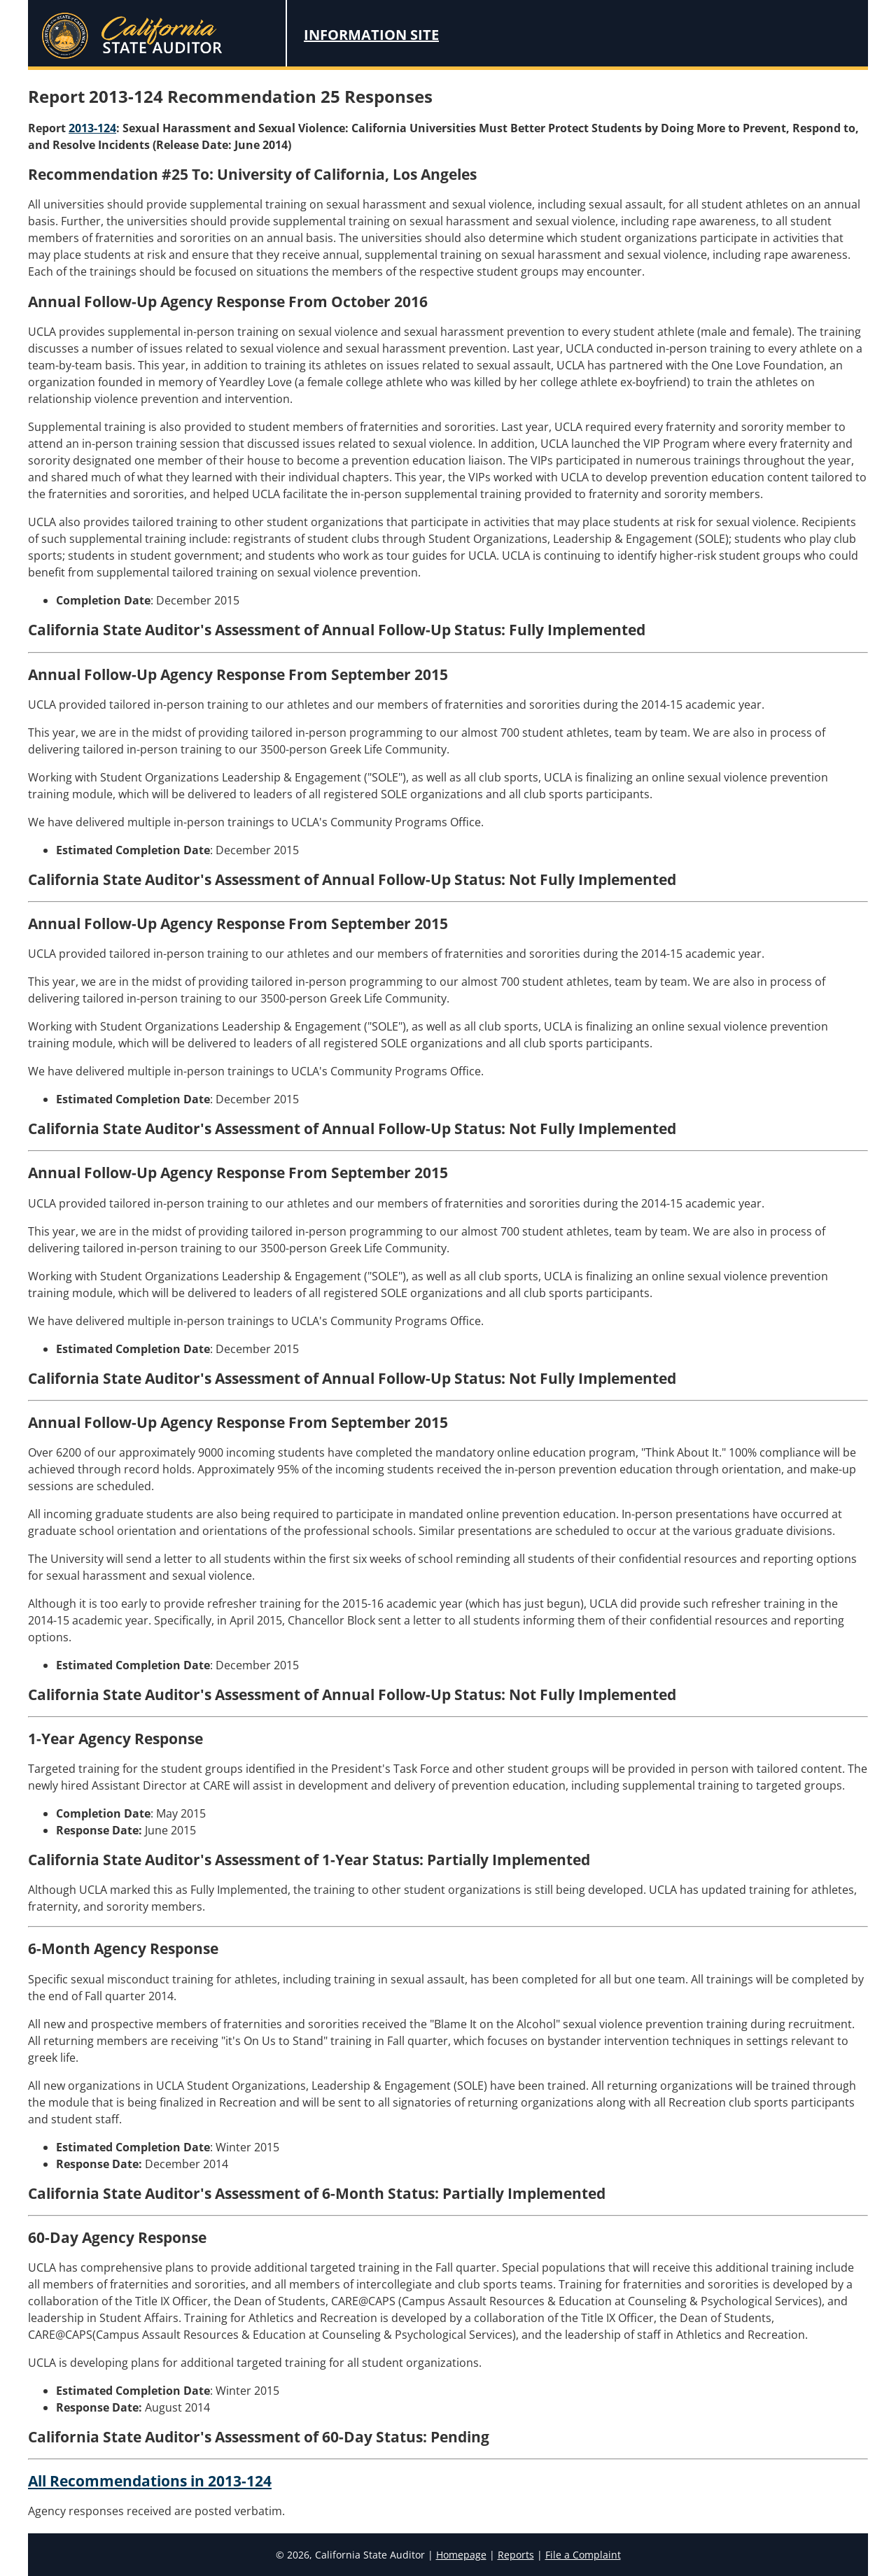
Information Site (371, 34)
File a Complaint (583, 2554)
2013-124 (92, 128)
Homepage (461, 2554)
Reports (516, 2554)
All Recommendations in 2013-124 (150, 2481)
